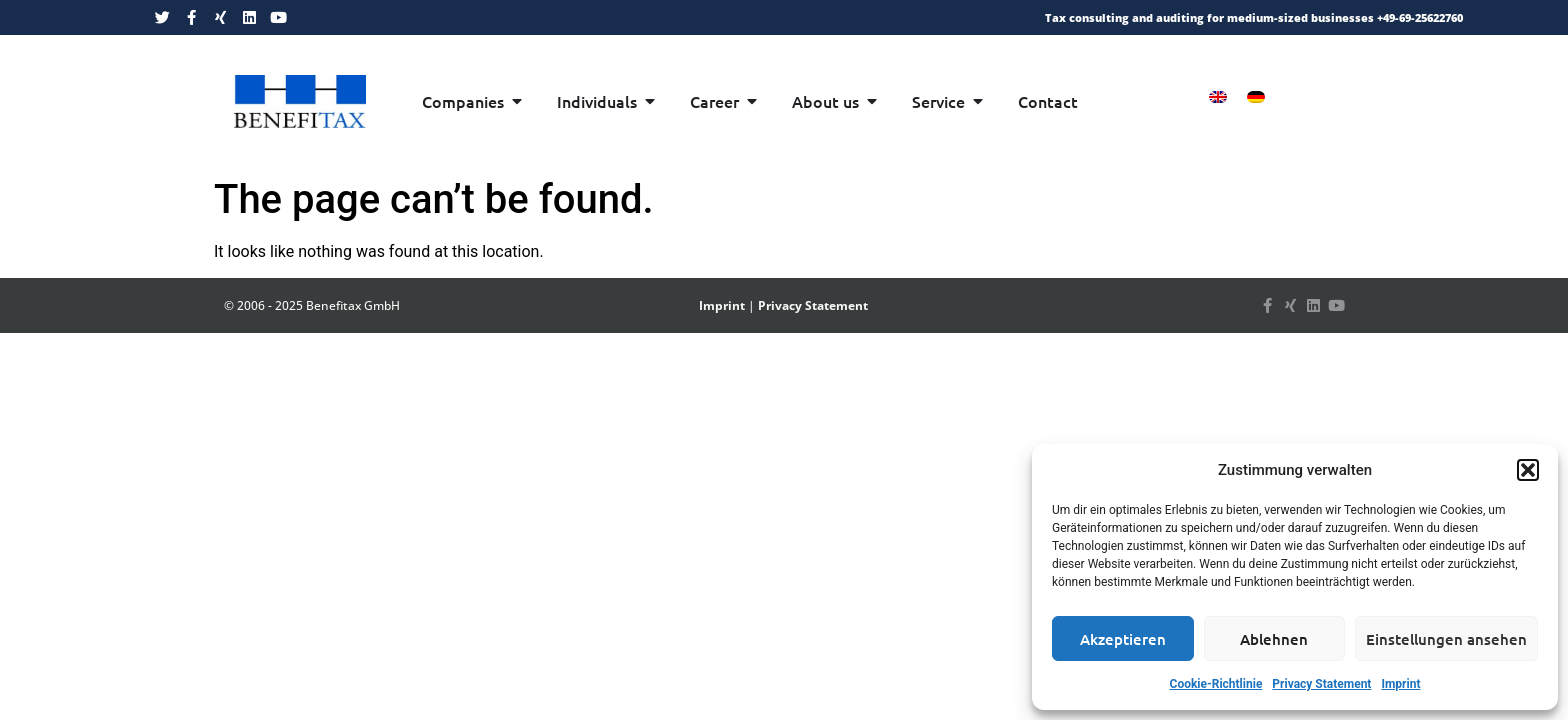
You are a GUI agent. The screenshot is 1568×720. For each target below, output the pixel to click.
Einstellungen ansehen (1446, 639)
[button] (1528, 470)
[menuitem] (1218, 96)
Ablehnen (1274, 639)
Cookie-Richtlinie (1216, 684)
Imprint (1400, 684)
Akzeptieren (1123, 639)
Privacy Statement (1321, 684)
